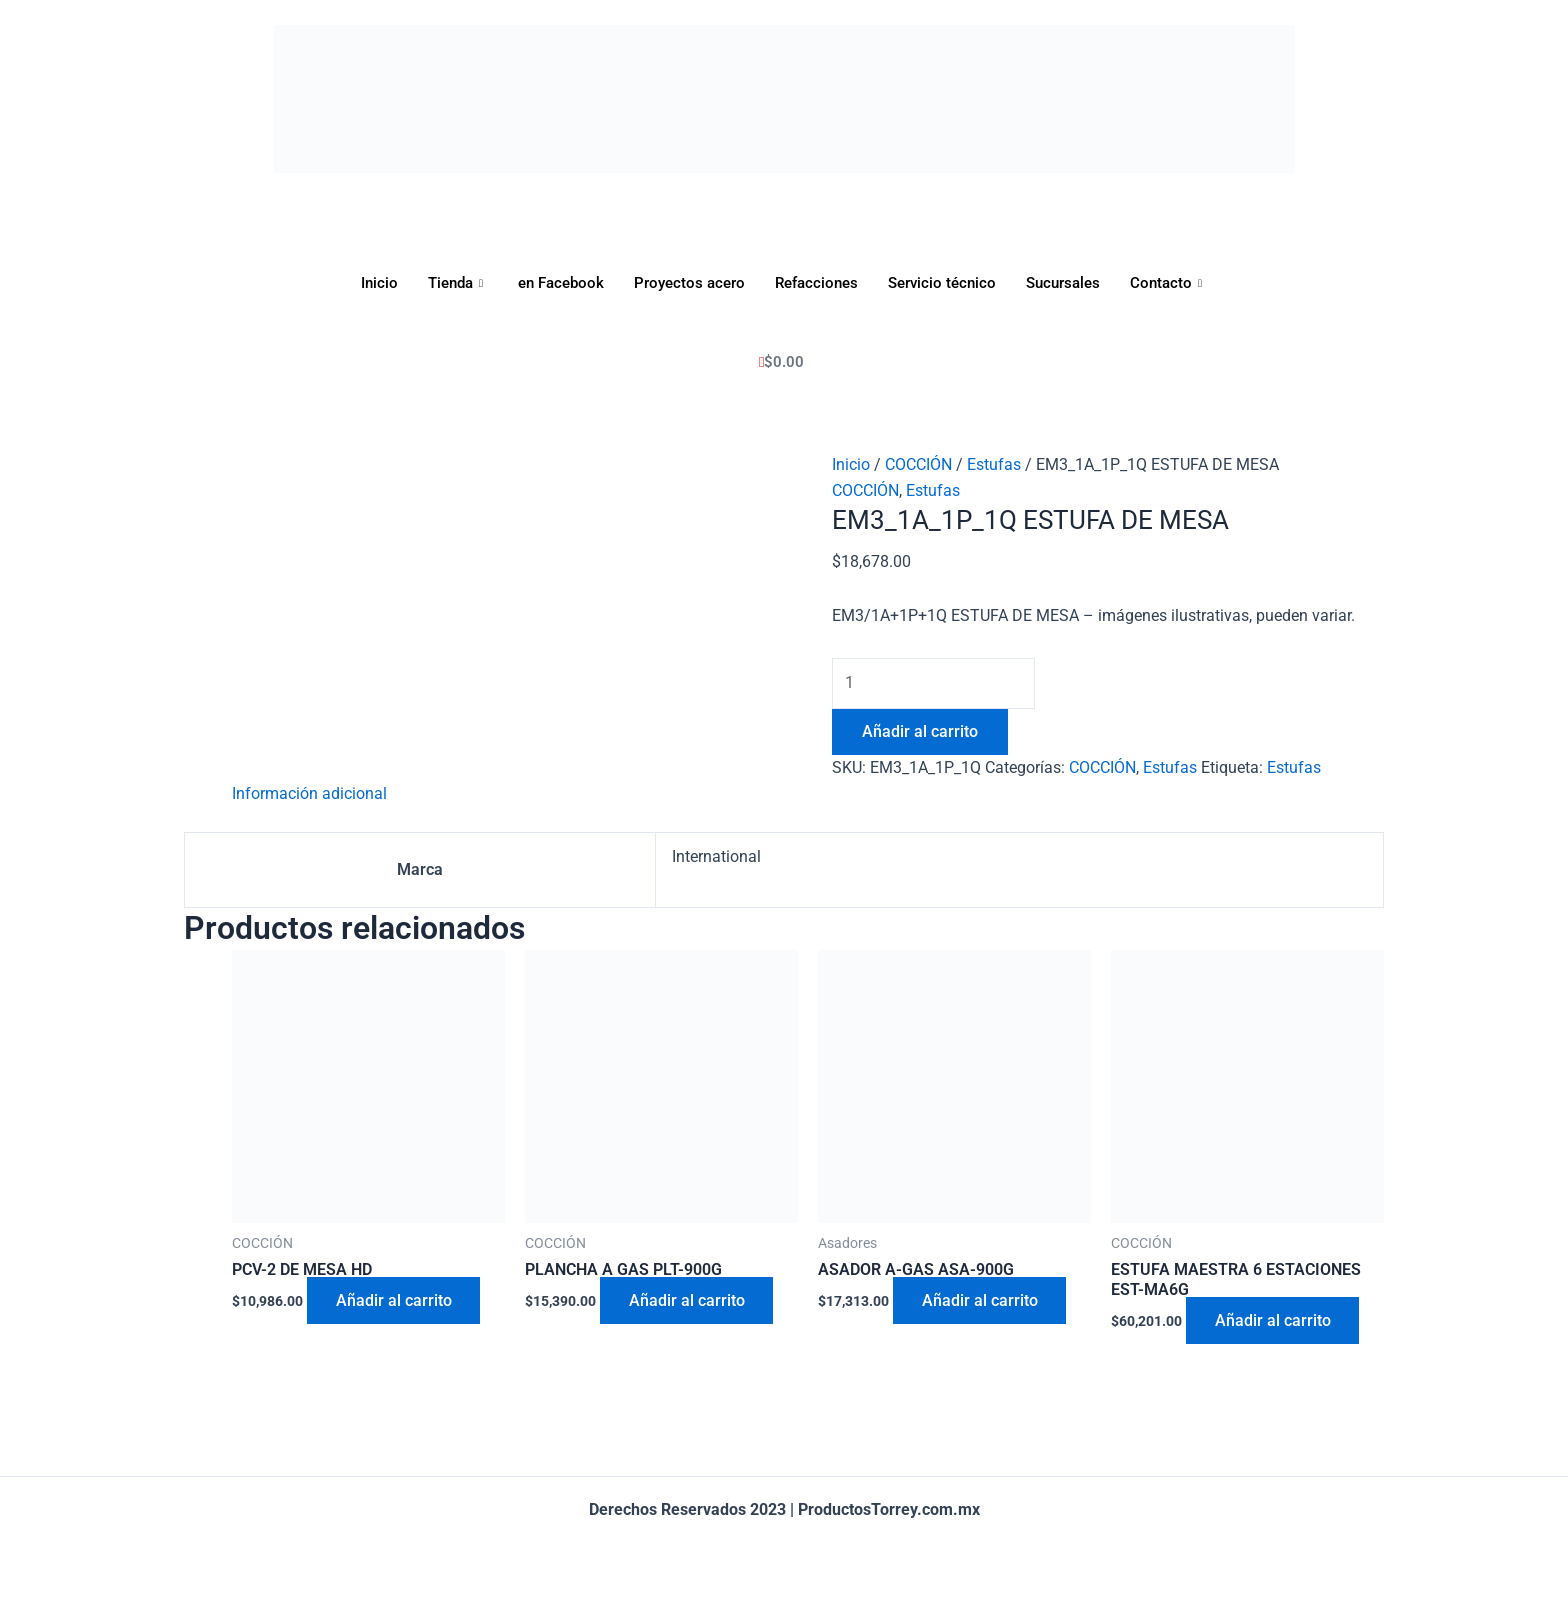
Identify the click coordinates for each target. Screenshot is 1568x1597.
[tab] (309, 796)
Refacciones (816, 283)
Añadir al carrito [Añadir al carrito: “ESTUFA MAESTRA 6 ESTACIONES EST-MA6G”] (1274, 1323)
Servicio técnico (942, 283)
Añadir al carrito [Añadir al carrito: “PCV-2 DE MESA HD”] (395, 1302)
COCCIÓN (918, 464)
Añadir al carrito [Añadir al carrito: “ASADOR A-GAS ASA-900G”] (981, 1302)
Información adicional (309, 795)
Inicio (379, 283)
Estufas (994, 464)
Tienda (458, 283)
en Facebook (561, 283)
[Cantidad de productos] (936, 684)
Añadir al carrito (920, 732)
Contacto (1168, 283)
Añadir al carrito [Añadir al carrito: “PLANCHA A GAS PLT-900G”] (688, 1302)
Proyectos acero (689, 283)
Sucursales (1063, 283)
